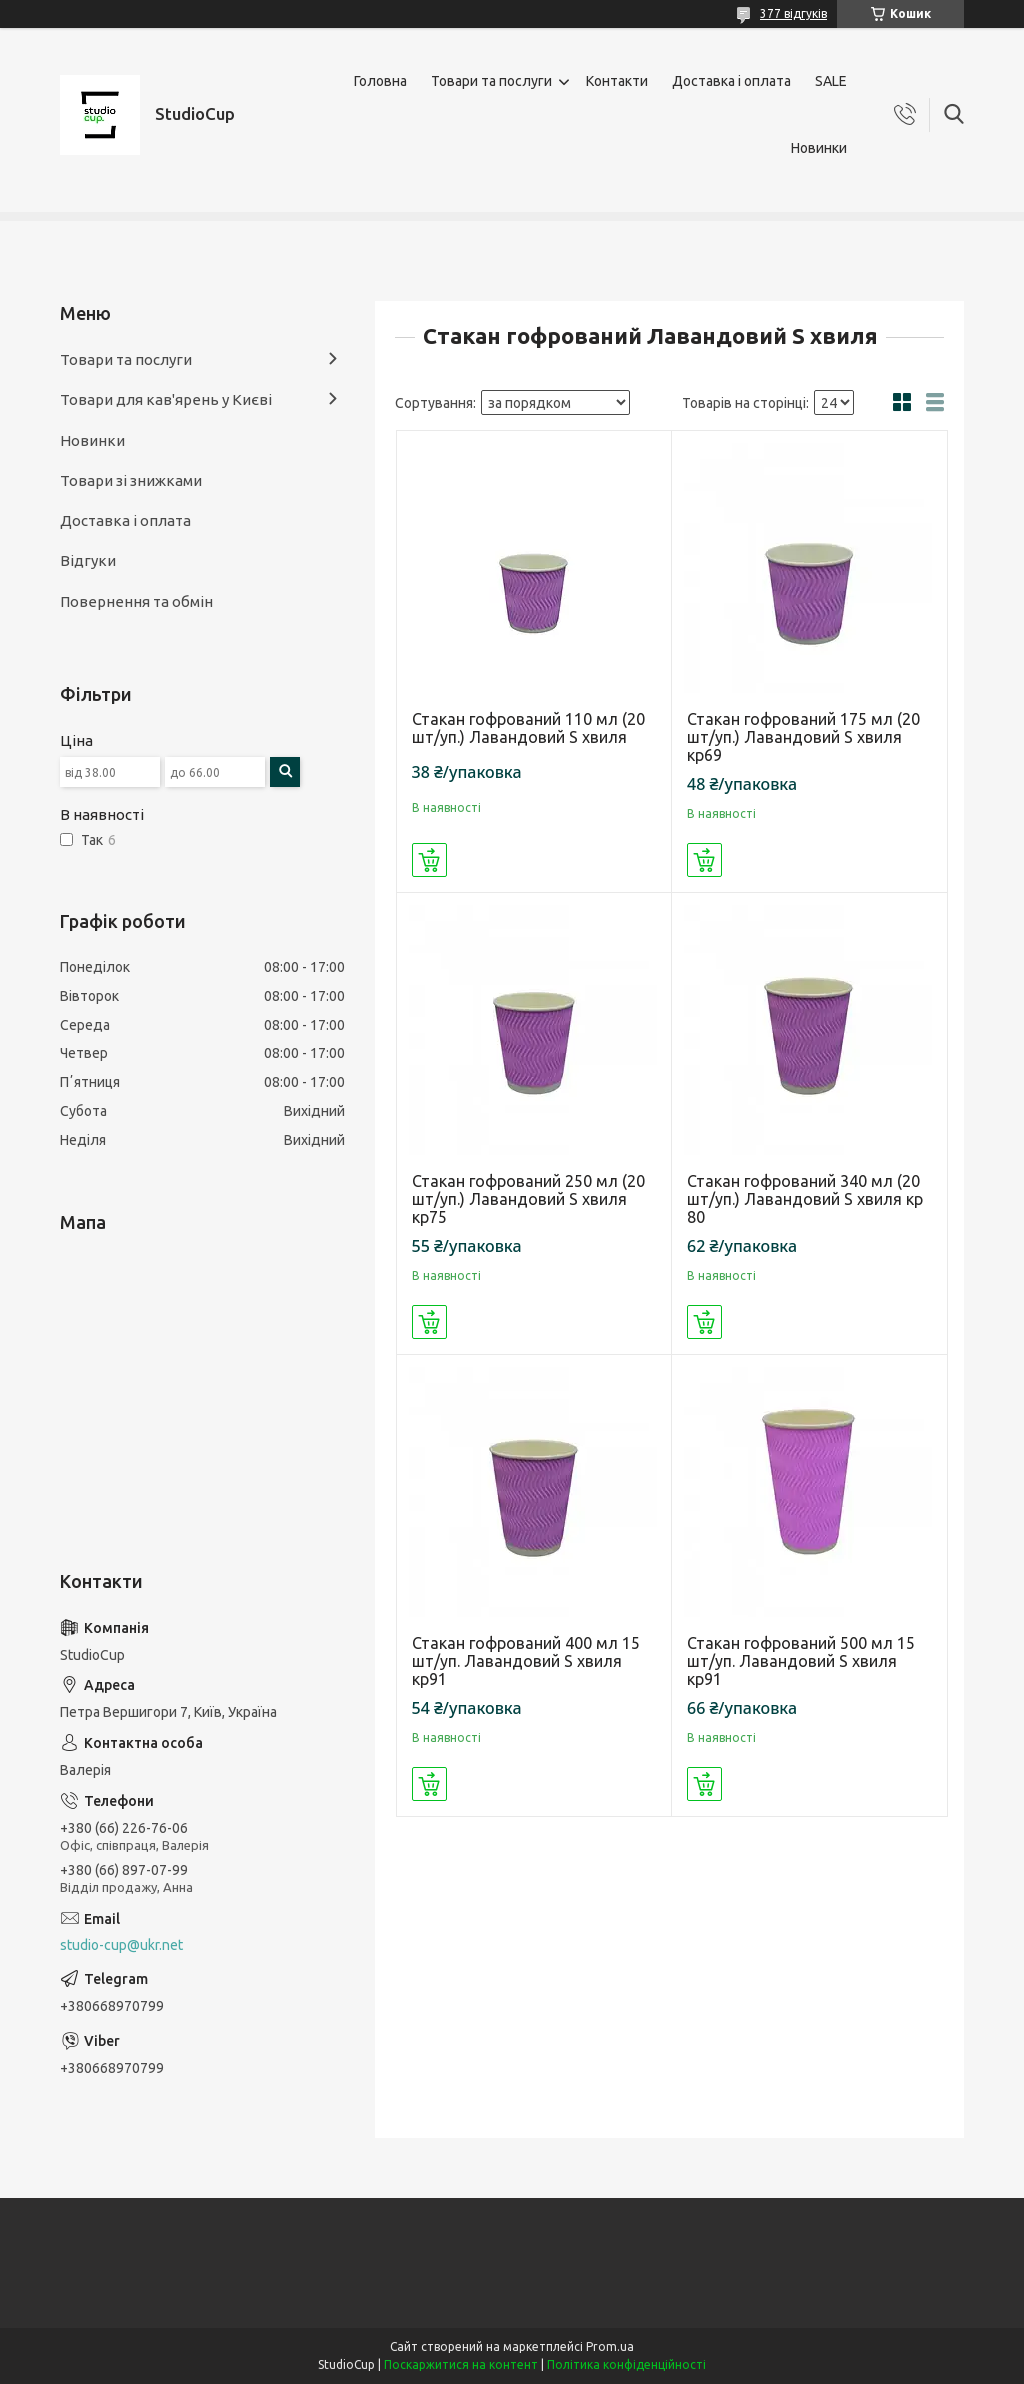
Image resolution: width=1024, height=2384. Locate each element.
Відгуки (88, 560)
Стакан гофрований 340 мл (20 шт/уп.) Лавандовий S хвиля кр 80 (805, 1199)
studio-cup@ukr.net (121, 1945)
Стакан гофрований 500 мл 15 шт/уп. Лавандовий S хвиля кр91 (801, 1661)
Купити (429, 860)
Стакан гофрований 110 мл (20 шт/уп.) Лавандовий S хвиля (528, 728)
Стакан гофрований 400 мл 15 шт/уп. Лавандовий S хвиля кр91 (526, 1661)
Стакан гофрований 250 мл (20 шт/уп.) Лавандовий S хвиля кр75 (528, 1199)
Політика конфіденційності (626, 2364)
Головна (380, 81)
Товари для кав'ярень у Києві (166, 399)
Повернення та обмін (136, 601)
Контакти (617, 81)
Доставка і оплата (731, 81)
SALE (831, 81)
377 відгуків (793, 13)
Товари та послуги (491, 81)
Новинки (819, 148)
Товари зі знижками (131, 480)
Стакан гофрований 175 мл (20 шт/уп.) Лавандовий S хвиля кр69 (803, 737)
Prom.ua (610, 2346)
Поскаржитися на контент (461, 2364)
